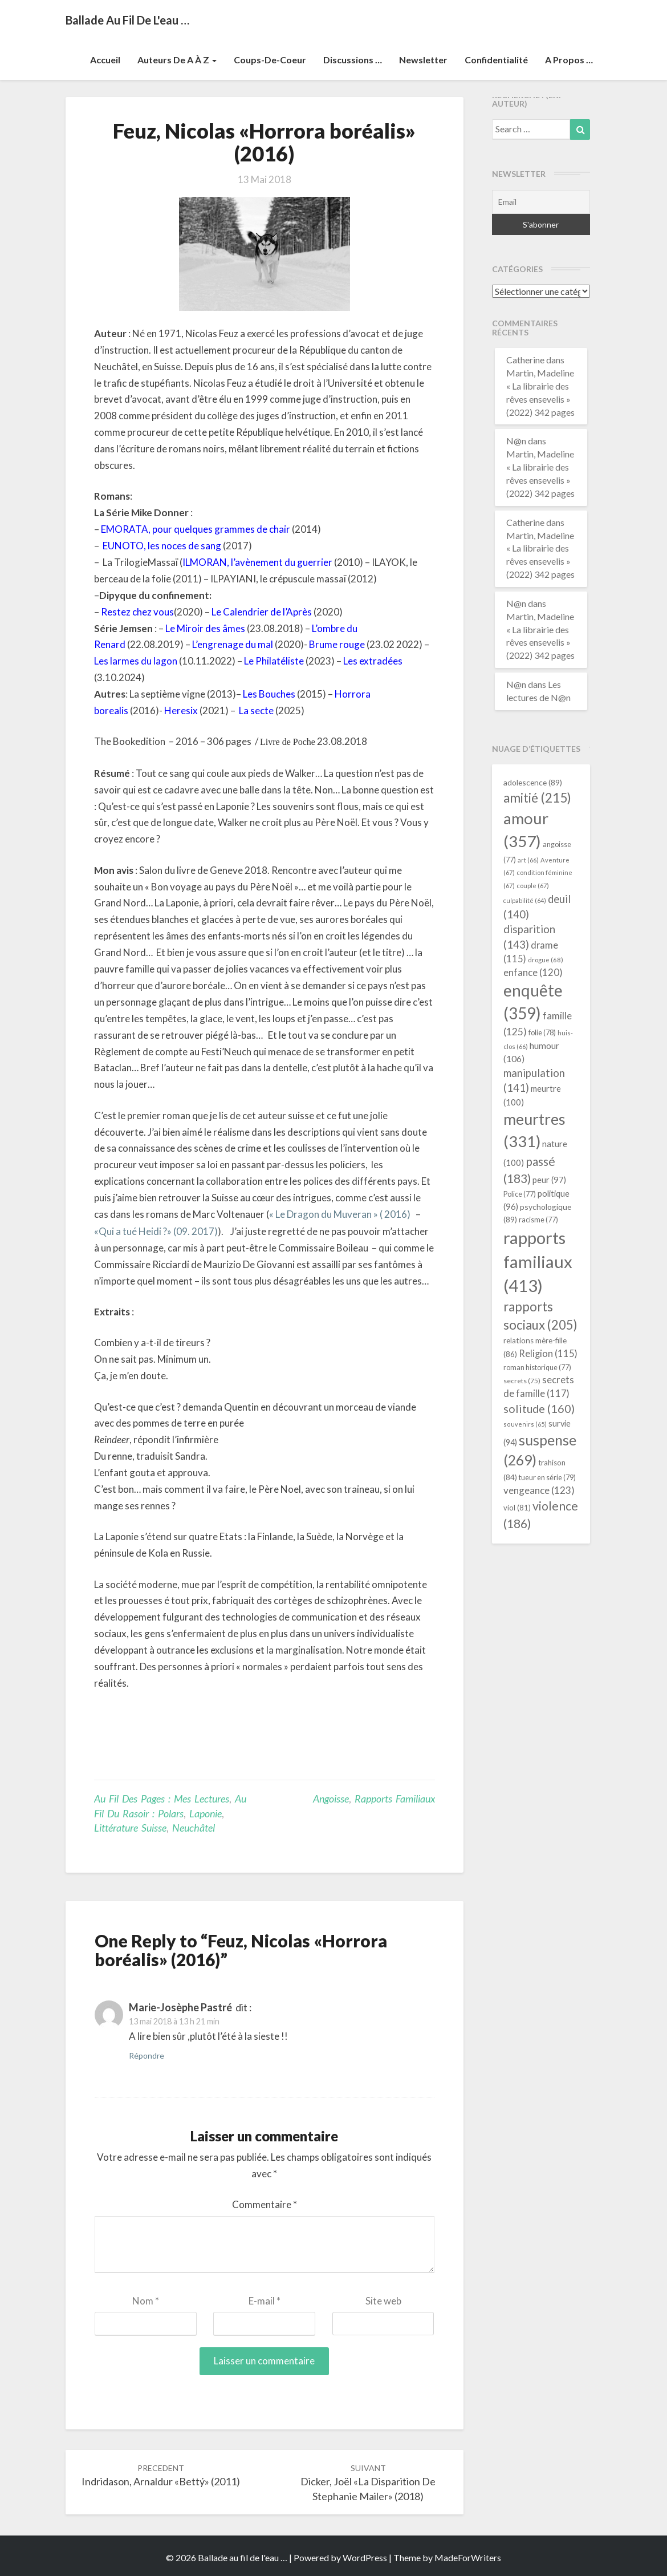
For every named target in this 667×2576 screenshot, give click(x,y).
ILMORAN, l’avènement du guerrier (257, 562)
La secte (256, 710)
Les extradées (372, 661)
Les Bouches (269, 694)
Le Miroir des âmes (205, 628)
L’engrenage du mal (232, 644)
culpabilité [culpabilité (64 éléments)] (524, 900)
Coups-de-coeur (270, 59)
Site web (383, 2301)
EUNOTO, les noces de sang (162, 546)
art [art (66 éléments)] (528, 860)
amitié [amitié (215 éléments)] (537, 797)
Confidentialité (496, 59)
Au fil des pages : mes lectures (161, 1798)
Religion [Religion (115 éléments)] (548, 1353)
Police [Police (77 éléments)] (519, 1194)
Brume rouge (337, 644)
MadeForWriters (467, 2557)
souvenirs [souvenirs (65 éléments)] (525, 1424)
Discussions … (352, 59)
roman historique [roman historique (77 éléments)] (537, 1367)
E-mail (264, 2301)
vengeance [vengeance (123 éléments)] (539, 1490)
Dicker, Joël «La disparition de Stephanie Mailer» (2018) (368, 2482)
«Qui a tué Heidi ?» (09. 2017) (156, 1231)
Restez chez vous (137, 612)
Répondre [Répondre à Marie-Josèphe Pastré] (146, 2055)
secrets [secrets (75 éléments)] (521, 1380)
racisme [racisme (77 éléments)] (538, 1220)
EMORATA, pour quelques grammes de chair (195, 529)
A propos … (569, 59)
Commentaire (264, 2204)
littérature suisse (130, 1827)
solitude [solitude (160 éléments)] (539, 1408)
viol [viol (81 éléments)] (517, 1507)
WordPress (365, 2557)
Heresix (181, 710)
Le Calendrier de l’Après (262, 612)
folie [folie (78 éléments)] (542, 1032)
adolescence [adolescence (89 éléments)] (532, 782)
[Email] (541, 202)
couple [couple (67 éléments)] (532, 885)
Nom (145, 2301)
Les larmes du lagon (135, 661)
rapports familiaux (395, 1798)
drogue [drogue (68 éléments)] (545, 959)
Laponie (205, 1813)
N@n (516, 440)
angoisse (331, 1798)
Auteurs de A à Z (177, 59)
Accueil (105, 59)
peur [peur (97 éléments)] (549, 1179)
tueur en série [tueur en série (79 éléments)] (547, 1477)
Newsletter (423, 59)
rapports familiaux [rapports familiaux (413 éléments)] (537, 1261)
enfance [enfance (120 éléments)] (533, 972)
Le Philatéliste (274, 661)
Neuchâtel (193, 1827)
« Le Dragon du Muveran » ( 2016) (339, 1214)
